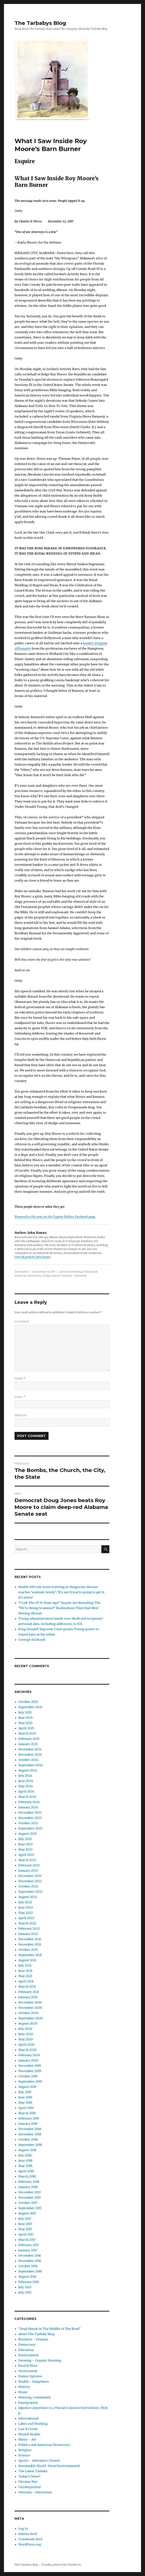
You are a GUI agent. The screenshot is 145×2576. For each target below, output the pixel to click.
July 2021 (24, 1965)
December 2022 (30, 1876)
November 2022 (30, 1881)
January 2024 (28, 1807)
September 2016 (30, 2271)
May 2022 (25, 1913)
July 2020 (25, 2029)
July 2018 (25, 2155)
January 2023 (28, 1870)
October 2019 (28, 2076)
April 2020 (26, 2044)
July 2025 (25, 1712)
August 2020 (27, 2023)
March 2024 (27, 1797)
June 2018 (25, 2160)
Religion (24, 2450)
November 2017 (29, 2197)
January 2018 (28, 2187)
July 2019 (24, 2092)
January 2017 (27, 2250)
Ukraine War (28, 2482)
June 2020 (25, 2034)
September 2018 (30, 2145)
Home (22, 2392)
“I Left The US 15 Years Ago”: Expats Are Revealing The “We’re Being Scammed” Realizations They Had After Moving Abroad (59, 1608)
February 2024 (29, 1802)
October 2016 (28, 2266)
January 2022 (28, 1934)
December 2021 (29, 1939)
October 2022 (28, 1886)
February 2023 (28, 1865)
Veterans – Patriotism (35, 2492)
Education (26, 2350)
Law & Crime (28, 2429)
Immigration (28, 2402)
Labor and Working (70, 1271)
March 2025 (27, 1733)
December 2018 (29, 2129)
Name (20, 1378)
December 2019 (29, 2066)
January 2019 (27, 2124)
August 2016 (27, 2276)
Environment (28, 2355)
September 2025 (30, 1707)
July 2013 (24, 2287)
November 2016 (29, 2261)
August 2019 (27, 2087)
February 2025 (28, 1739)
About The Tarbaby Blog (36, 2334)
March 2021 (27, 1986)
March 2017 (26, 2240)
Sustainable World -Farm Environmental (49, 2466)
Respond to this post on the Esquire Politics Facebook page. (55, 1217)
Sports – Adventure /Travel (39, 2460)
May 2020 (25, 2039)
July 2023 (25, 1839)
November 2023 (30, 1818)
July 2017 (24, 2218)
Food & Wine (27, 2366)
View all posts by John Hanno (32, 1257)
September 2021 (30, 1955)
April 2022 (26, 1918)
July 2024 (25, 1775)
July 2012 (24, 2292)
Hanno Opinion (30, 2376)
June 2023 (25, 1844)
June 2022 (25, 1907)
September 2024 (30, 1765)
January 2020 (28, 2060)
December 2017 (29, 2192)
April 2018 (26, 2171)
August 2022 (27, 1897)
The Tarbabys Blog (40, 23)
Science (24, 2455)
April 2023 (26, 1855)
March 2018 (27, 2176)
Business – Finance (33, 2339)
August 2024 (27, 1770)
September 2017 (30, 2208)
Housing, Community (34, 2397)
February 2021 (28, 1992)
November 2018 (29, 2134)
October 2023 (28, 1823)
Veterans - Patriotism (74, 1275)
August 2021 (27, 1960)
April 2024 (26, 1791)
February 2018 (28, 2182)
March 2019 (27, 2113)
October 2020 (28, 2013)
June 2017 (25, 2224)
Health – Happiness (33, 2381)
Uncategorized (29, 2487)
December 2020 (30, 2002)
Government (27, 2371)
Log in (23, 2528)
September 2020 (30, 2018)
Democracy (26, 2344)
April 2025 (26, 1728)
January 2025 (28, 1744)
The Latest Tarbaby (32, 2471)
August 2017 (27, 2213)
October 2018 (28, 2139)
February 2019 (28, 2118)
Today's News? (51, 1275)
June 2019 (25, 2097)
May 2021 (25, 1976)
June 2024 (25, 1781)
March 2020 (27, 2050)
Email (20, 1397)
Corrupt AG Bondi (31, 1639)
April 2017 (25, 2234)
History (24, 2387)
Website (21, 1415)
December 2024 (30, 1749)
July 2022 (25, 1902)
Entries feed (27, 2534)
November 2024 (30, 1754)
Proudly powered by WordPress (61, 2564)
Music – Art (27, 2439)
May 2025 (25, 1723)
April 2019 (26, 2108)
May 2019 (25, 2102)
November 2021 (29, 1944)
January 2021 (27, 1997)
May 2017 (25, 2229)
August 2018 (27, 2150)
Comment (22, 1321)
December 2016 (29, 2255)
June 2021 (25, 1971)
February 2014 (28, 2282)
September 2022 (30, 1891)
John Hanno (22, 1271)
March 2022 (27, 1923)
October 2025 (28, 1702)
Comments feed (30, 2539)
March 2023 (27, 1860)
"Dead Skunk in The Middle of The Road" (49, 2329)
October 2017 (27, 2203)
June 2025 (25, 1717)
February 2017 (28, 2245)
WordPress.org (29, 2544)
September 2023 (30, 1828)
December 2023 (29, 1812)
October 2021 (28, 1949)
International (28, 2418)
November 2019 (29, 2071)
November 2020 (30, 2007)
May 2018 (25, 2166)
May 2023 (25, 1849)
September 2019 (30, 2081)
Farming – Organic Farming (39, 2360)
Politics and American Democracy (44, 2445)
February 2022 (29, 1928)
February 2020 (29, 2055)
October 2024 (28, 1760)
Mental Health (29, 2434)
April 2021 (26, 1981)
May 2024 (25, 1786)
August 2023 (27, 1833)
